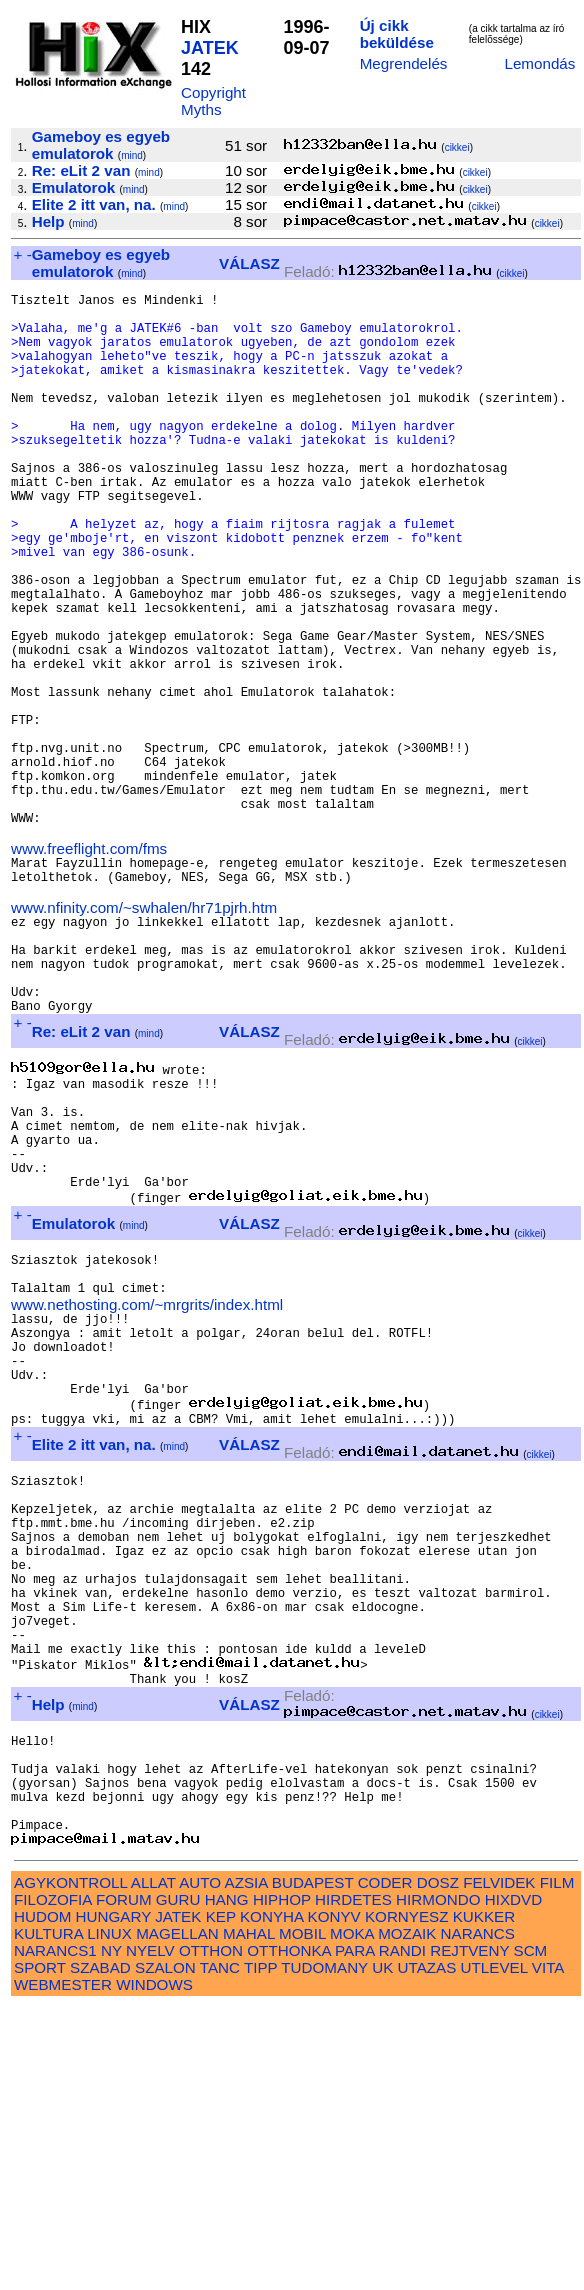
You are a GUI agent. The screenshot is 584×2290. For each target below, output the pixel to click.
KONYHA (271, 2199)
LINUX (109, 2216)
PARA (354, 2233)
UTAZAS (427, 2250)
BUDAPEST (313, 2165)
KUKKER (484, 2199)
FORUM (124, 2182)
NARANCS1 (55, 2233)
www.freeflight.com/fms (89, 968)
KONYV (334, 2199)
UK (382, 2250)
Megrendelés (404, 63)
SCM (531, 2233)
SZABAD (100, 2250)
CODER (385, 2165)
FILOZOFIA (53, 2182)
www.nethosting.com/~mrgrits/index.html (147, 1495)
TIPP (260, 2250)
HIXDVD (513, 2182)
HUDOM (42, 2199)
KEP (221, 2199)
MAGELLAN (177, 2216)
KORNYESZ (407, 2199)
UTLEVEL (494, 2250)
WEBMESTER (63, 2267)
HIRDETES (353, 2182)
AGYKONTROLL (70, 2165)
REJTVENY (469, 2233)
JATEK (210, 48)
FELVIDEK (499, 2165)
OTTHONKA (289, 2233)
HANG (227, 2182)
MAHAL (249, 2216)
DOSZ (438, 2165)
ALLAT (153, 2165)
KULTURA (48, 2216)
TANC (220, 2250)
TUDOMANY (324, 2250)
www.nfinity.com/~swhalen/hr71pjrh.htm (144, 1036)
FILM (557, 2165)
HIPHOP (282, 2182)
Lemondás (539, 63)
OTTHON (211, 2233)
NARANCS (478, 2216)
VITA (548, 2250)
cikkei (457, 147)
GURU (178, 2182)
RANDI (402, 2233)
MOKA (352, 2216)
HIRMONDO (438, 2182)
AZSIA (246, 2165)
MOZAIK (407, 2216)
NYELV (150, 2233)
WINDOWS (154, 2267)
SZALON (165, 2250)
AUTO (200, 2165)
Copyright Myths (213, 101)
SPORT (40, 2250)
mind (132, 155)
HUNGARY (113, 2199)
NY (111, 2233)
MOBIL (302, 2216)
